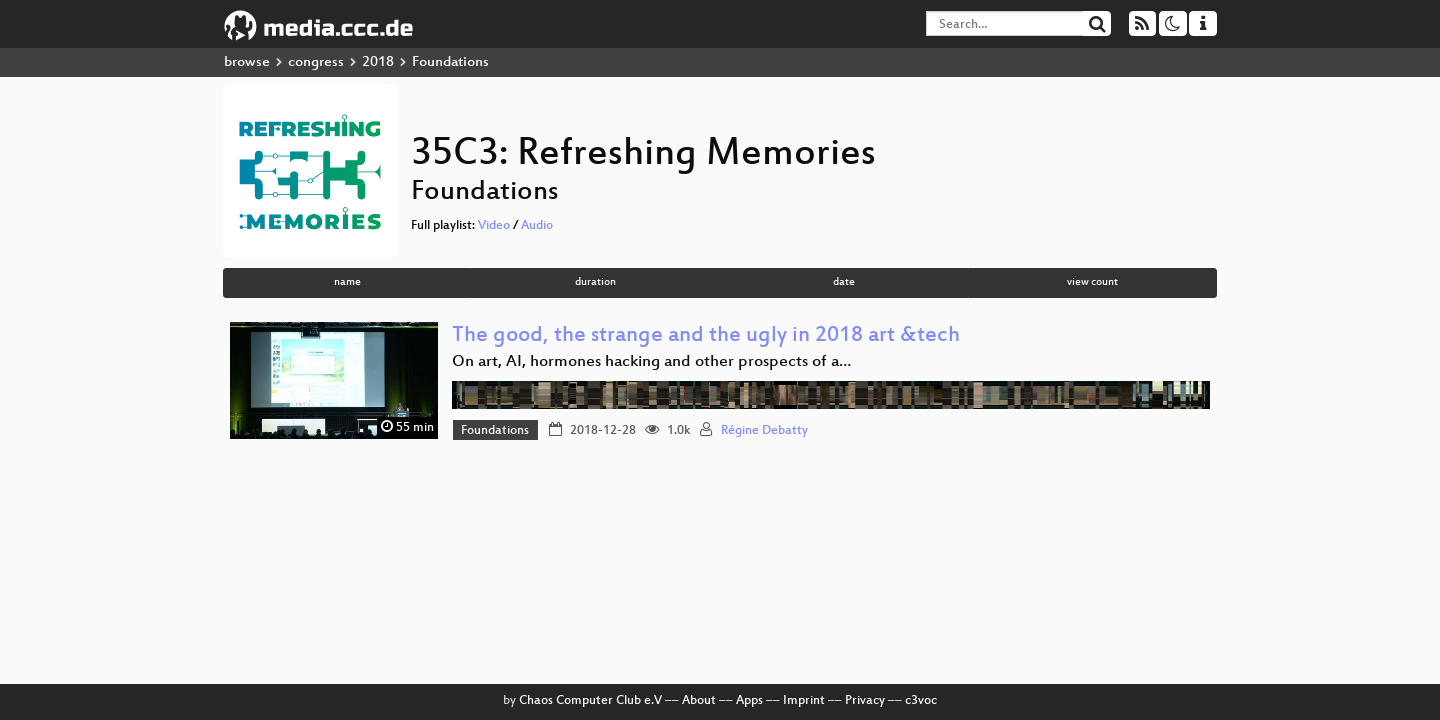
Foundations (495, 431)
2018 (378, 62)
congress (316, 62)
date (844, 282)
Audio (537, 226)
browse (247, 62)
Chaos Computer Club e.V (590, 701)
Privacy (865, 701)
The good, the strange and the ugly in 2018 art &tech (706, 336)
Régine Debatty (764, 431)
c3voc (921, 701)
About (699, 701)
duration (595, 282)
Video (494, 226)
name (347, 282)
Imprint (804, 701)
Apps (749, 701)
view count (1092, 282)
